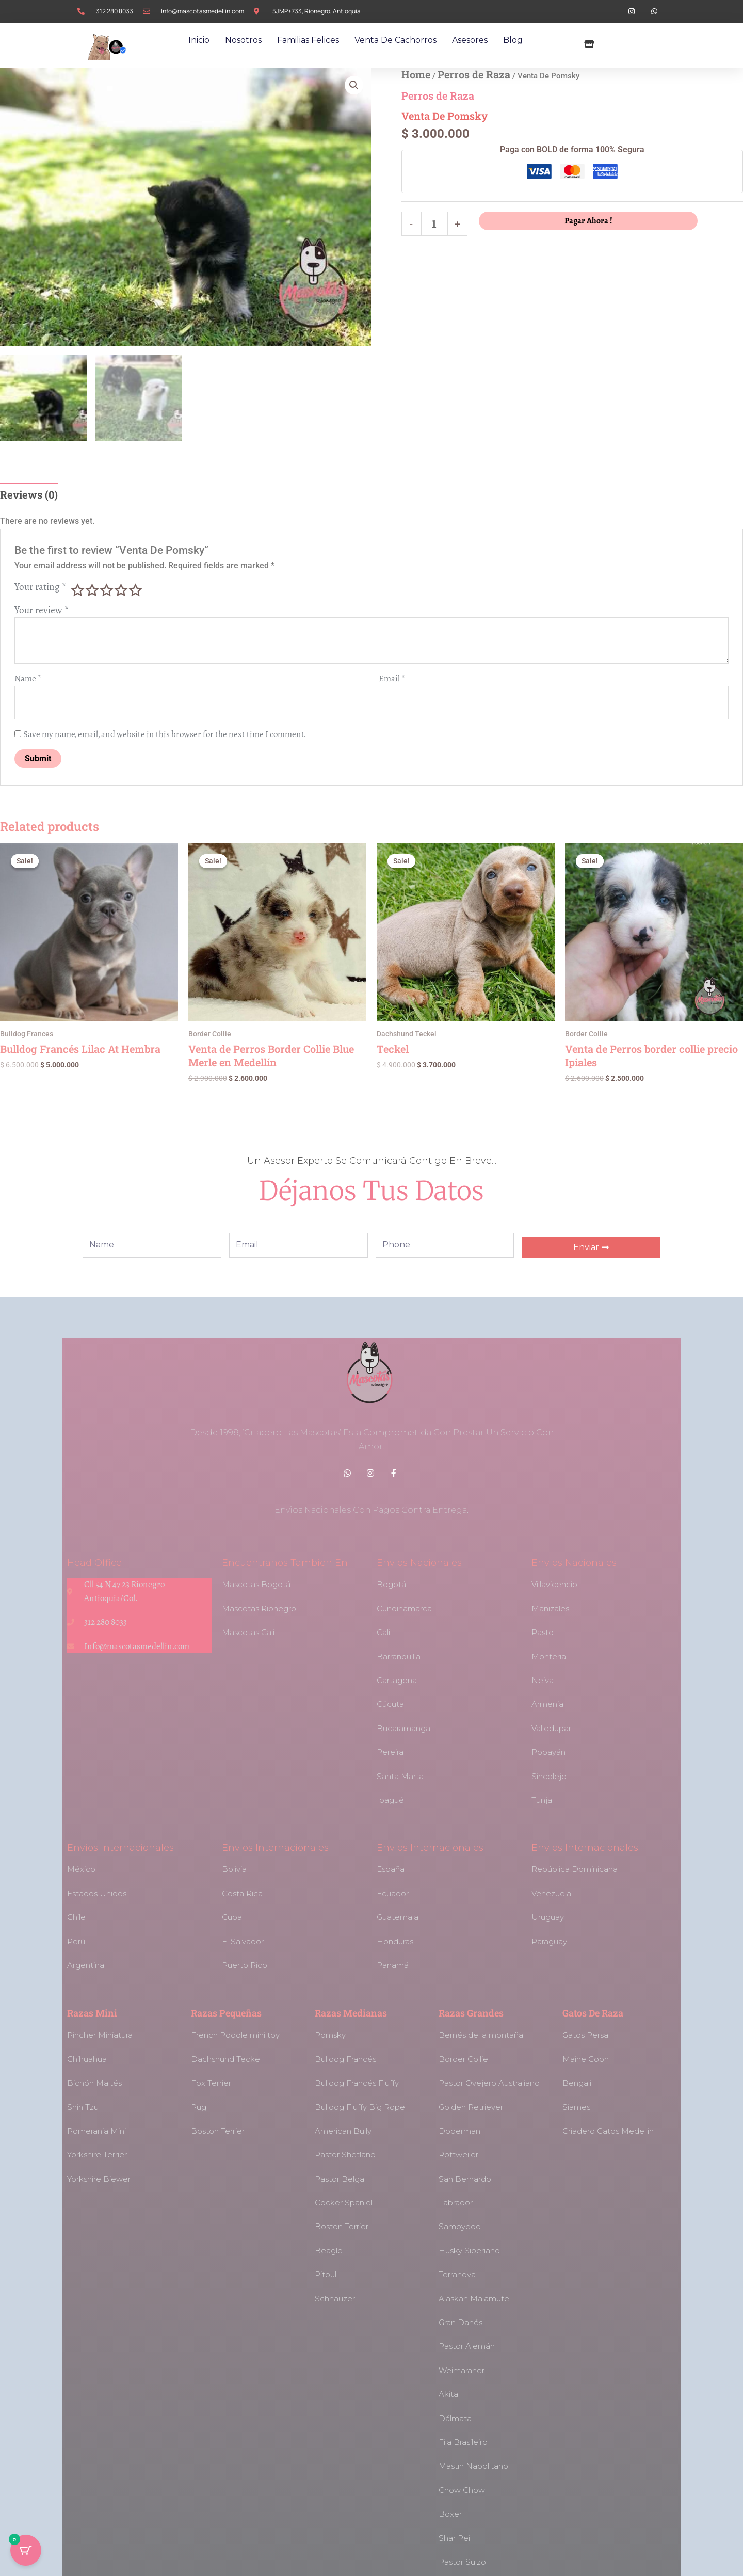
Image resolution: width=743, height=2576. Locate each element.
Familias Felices (308, 40)
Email (392, 678)
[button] (354, 85)
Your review (41, 610)
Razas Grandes (471, 2013)
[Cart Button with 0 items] (25, 2550)
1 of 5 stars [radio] (77, 590)
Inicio (198, 40)
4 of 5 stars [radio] (121, 590)
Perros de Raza (474, 74)
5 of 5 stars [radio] (135, 590)
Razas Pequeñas (226, 2013)
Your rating (40, 587)
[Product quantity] (434, 224)
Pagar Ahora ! (588, 220)
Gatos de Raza (592, 2013)
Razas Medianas (351, 2013)
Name (28, 678)
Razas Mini (92, 2013)
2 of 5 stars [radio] (92, 590)
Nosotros (243, 40)
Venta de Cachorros (395, 40)
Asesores (470, 40)
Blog (513, 40)
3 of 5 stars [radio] (106, 590)
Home (415, 74)
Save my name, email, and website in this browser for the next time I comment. (164, 734)
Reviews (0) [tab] (29, 494)
